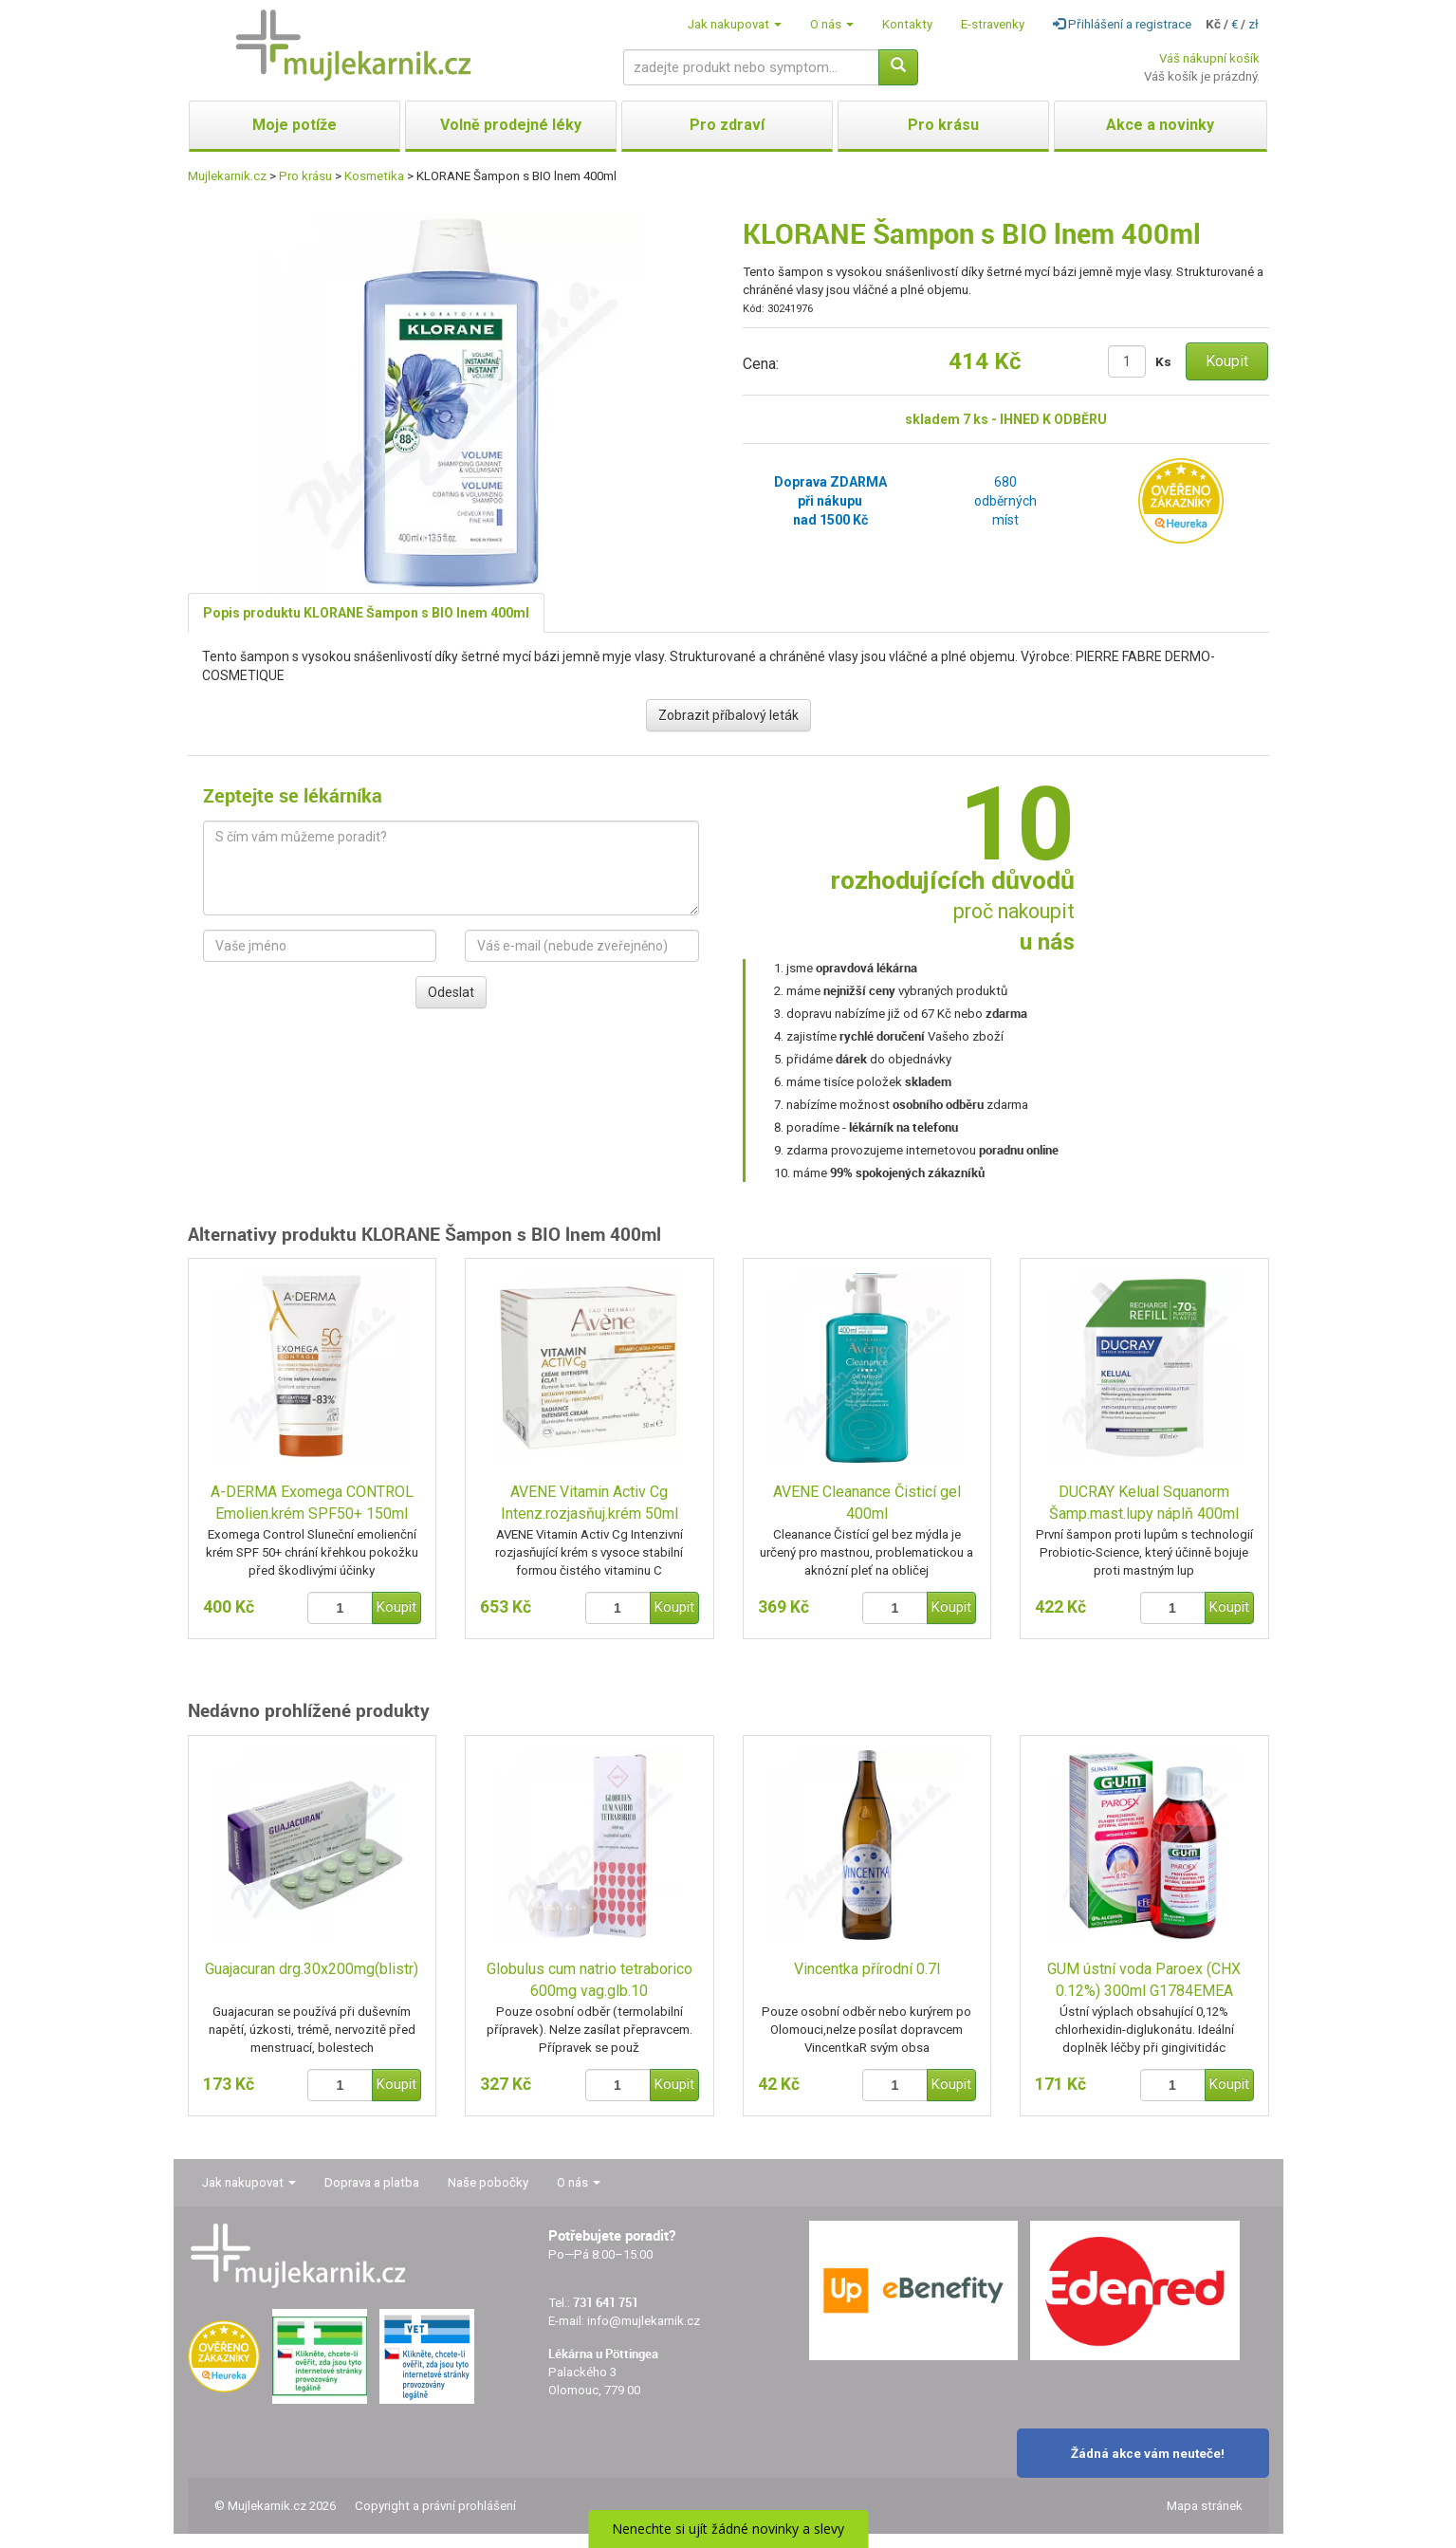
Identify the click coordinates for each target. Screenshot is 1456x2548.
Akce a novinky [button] (1160, 125)
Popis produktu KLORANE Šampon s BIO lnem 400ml (366, 612)
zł (1253, 24)
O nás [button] (832, 24)
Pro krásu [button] (943, 125)
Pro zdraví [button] (727, 125)
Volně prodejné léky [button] (510, 125)
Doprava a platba (371, 2182)
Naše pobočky (488, 2182)
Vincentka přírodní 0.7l (867, 1969)
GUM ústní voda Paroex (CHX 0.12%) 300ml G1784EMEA (1144, 1980)
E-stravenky (992, 24)
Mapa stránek (1205, 2506)
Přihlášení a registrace (1122, 24)
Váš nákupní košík (1209, 58)
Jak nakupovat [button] (735, 24)
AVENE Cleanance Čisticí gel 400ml (867, 1503)
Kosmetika (374, 176)
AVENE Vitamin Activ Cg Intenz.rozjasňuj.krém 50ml (589, 1503)
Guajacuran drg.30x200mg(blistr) (311, 1969)
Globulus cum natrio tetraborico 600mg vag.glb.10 (589, 1980)
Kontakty (907, 24)
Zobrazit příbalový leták (728, 715)
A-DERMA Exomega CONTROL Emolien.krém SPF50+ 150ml (312, 1503)
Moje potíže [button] (294, 125)
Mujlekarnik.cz (227, 176)
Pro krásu (305, 176)
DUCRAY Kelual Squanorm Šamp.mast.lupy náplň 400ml (1144, 1503)
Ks (1163, 362)
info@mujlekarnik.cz (643, 2321)
